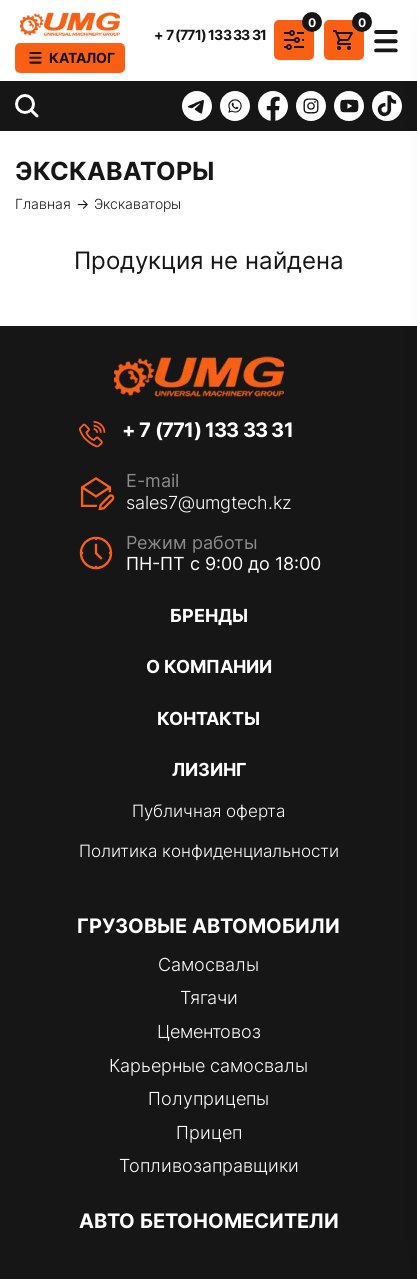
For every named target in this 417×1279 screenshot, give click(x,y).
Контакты (208, 718)
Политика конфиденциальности (209, 851)
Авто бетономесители (209, 1221)
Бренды (209, 615)
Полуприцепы (208, 1098)
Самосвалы (208, 964)
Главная (43, 204)
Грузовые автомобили (208, 926)
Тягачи (209, 997)
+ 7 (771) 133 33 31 (210, 35)
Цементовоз (209, 1031)
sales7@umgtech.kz (209, 502)
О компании (209, 666)
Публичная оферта (208, 811)
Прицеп (209, 1132)
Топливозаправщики (209, 1165)
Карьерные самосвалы (208, 1065)
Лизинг (209, 769)
